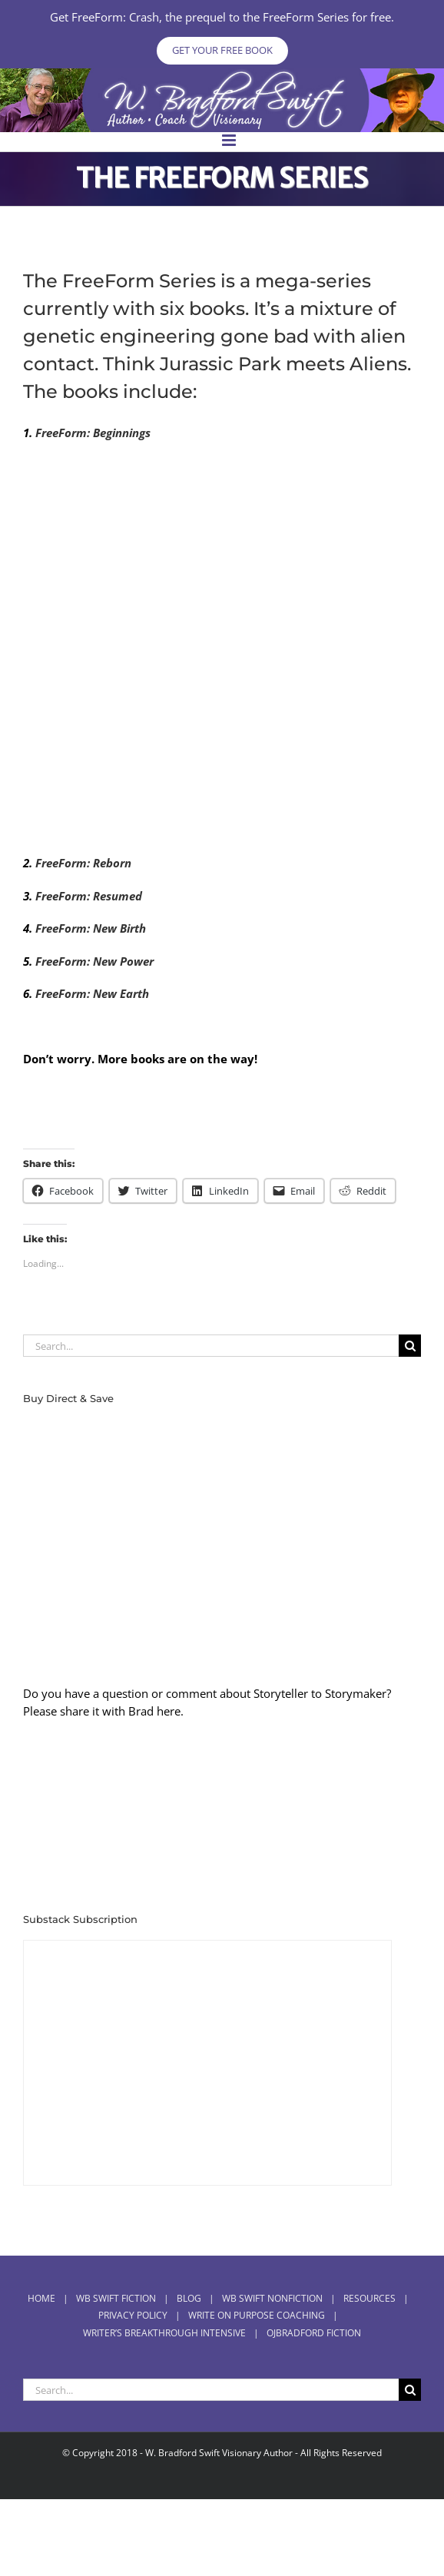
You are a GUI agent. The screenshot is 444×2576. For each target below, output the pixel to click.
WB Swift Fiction (116, 2298)
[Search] (410, 1345)
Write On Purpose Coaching (256, 2315)
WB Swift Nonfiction (272, 2298)
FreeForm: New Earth (92, 993)
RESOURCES (369, 2298)
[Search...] (211, 1345)
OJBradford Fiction (314, 2332)
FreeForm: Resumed (88, 895)
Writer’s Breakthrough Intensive (164, 2332)
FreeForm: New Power (93, 961)
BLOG (189, 2298)
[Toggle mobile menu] (230, 140)
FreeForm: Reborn (83, 862)
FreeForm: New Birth (90, 928)
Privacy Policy (132, 2315)
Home (41, 2298)
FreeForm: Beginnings (93, 432)
